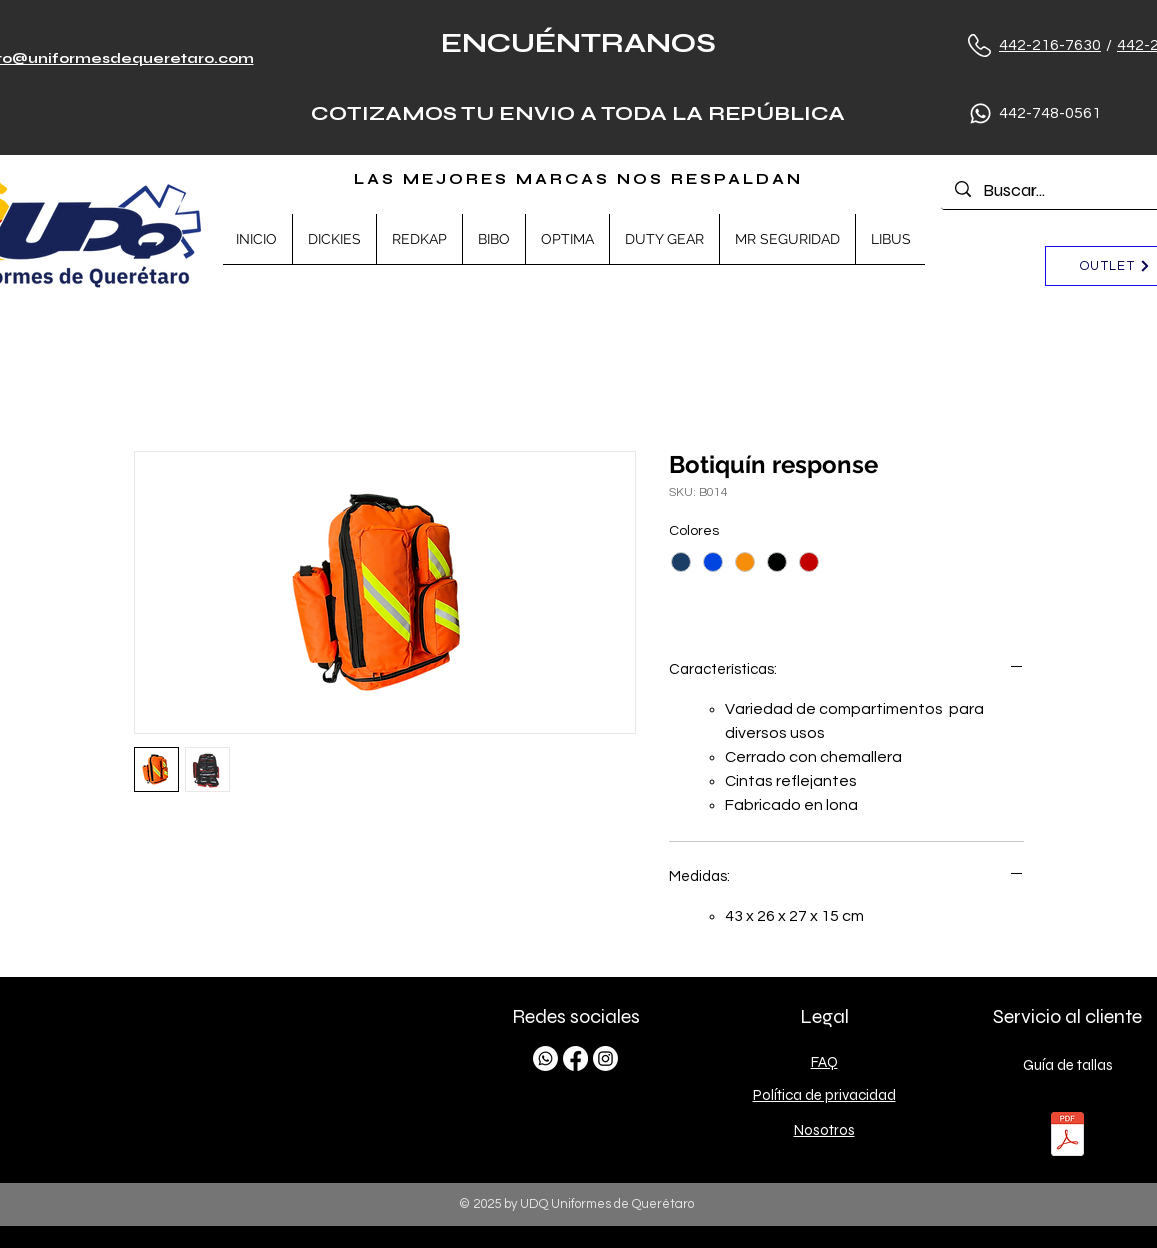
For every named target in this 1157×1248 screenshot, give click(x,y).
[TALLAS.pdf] (1067, 1136)
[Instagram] (605, 1058)
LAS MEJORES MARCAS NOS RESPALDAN (578, 179)
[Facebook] (575, 1058)
